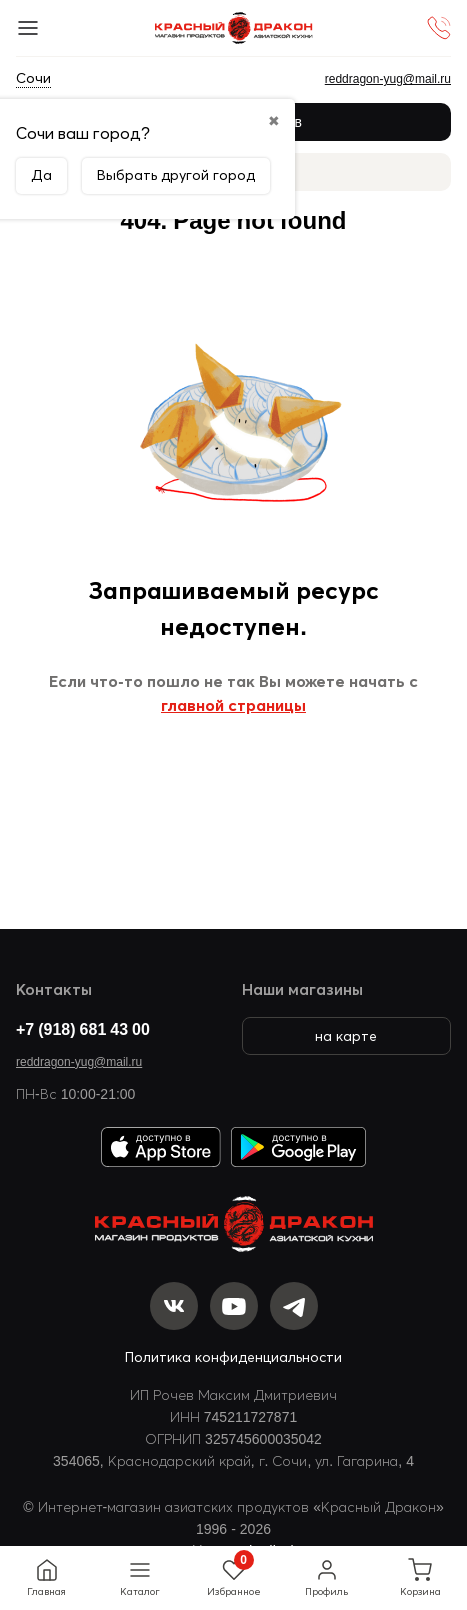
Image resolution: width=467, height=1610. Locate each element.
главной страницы (233, 705)
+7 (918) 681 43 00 (83, 1029)
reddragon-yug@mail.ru (79, 1061)
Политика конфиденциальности (233, 1357)
